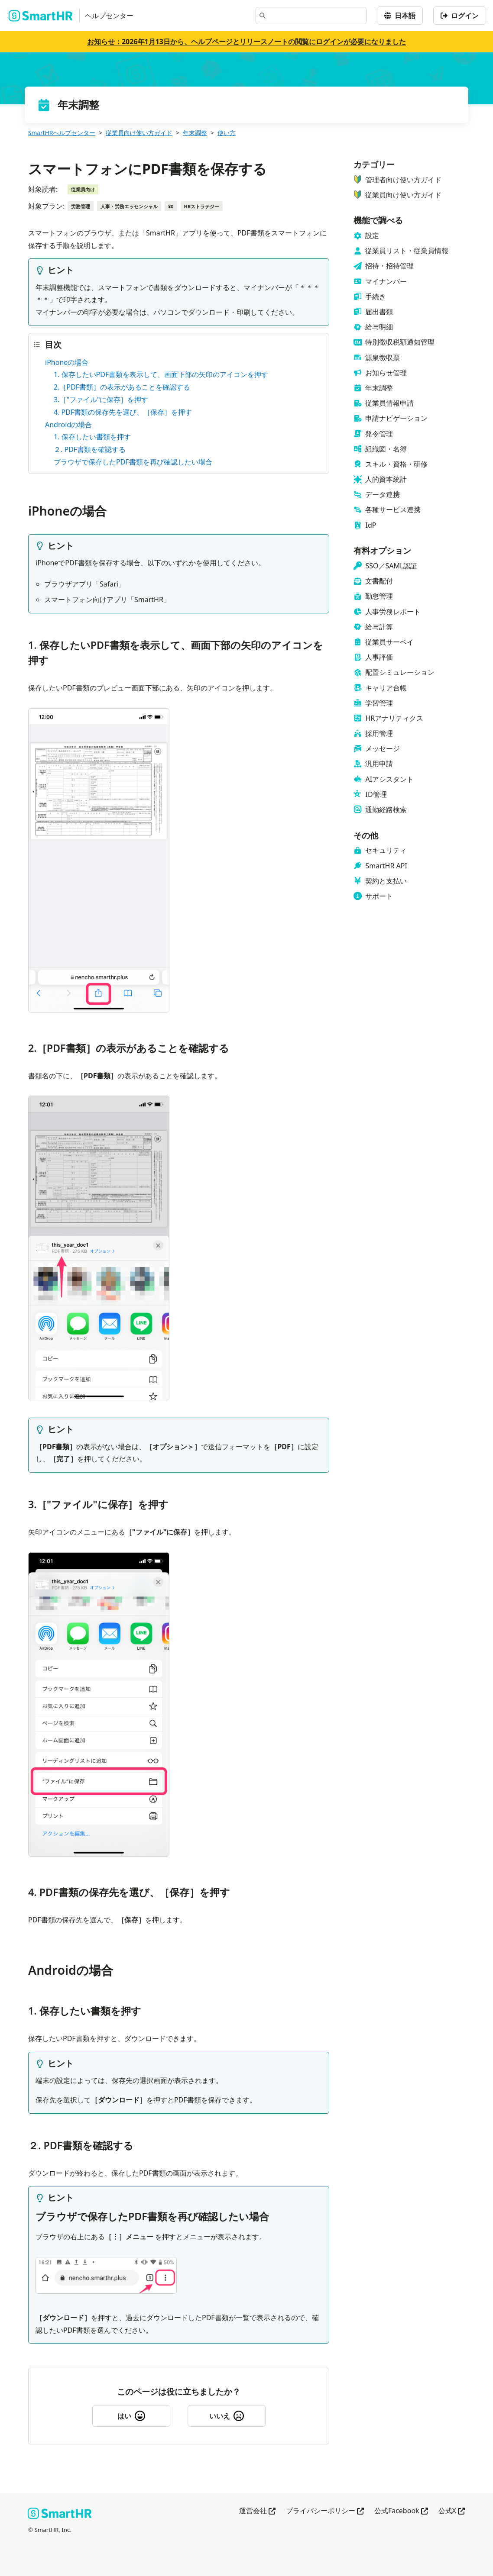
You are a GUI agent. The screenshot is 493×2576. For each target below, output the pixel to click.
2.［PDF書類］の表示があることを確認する (122, 387)
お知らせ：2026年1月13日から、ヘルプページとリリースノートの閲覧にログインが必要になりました (246, 41)
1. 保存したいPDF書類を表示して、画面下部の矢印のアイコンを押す (161, 374)
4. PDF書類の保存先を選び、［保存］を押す (123, 412)
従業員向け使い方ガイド (139, 133)
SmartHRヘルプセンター (61, 133)
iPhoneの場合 (66, 362)
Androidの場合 (68, 424)
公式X (451, 2511)
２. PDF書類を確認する (90, 449)
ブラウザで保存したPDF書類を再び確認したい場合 (133, 462)
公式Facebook (401, 2511)
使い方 (226, 133)
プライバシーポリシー (325, 2511)
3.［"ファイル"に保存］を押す (101, 399)
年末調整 (195, 133)
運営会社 (257, 2511)
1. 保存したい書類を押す (92, 437)
